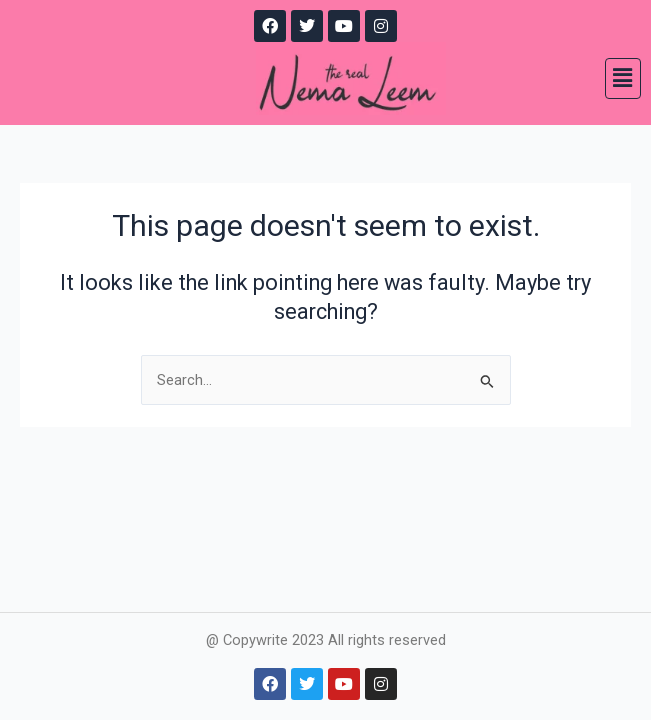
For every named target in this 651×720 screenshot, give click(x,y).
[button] (623, 78)
